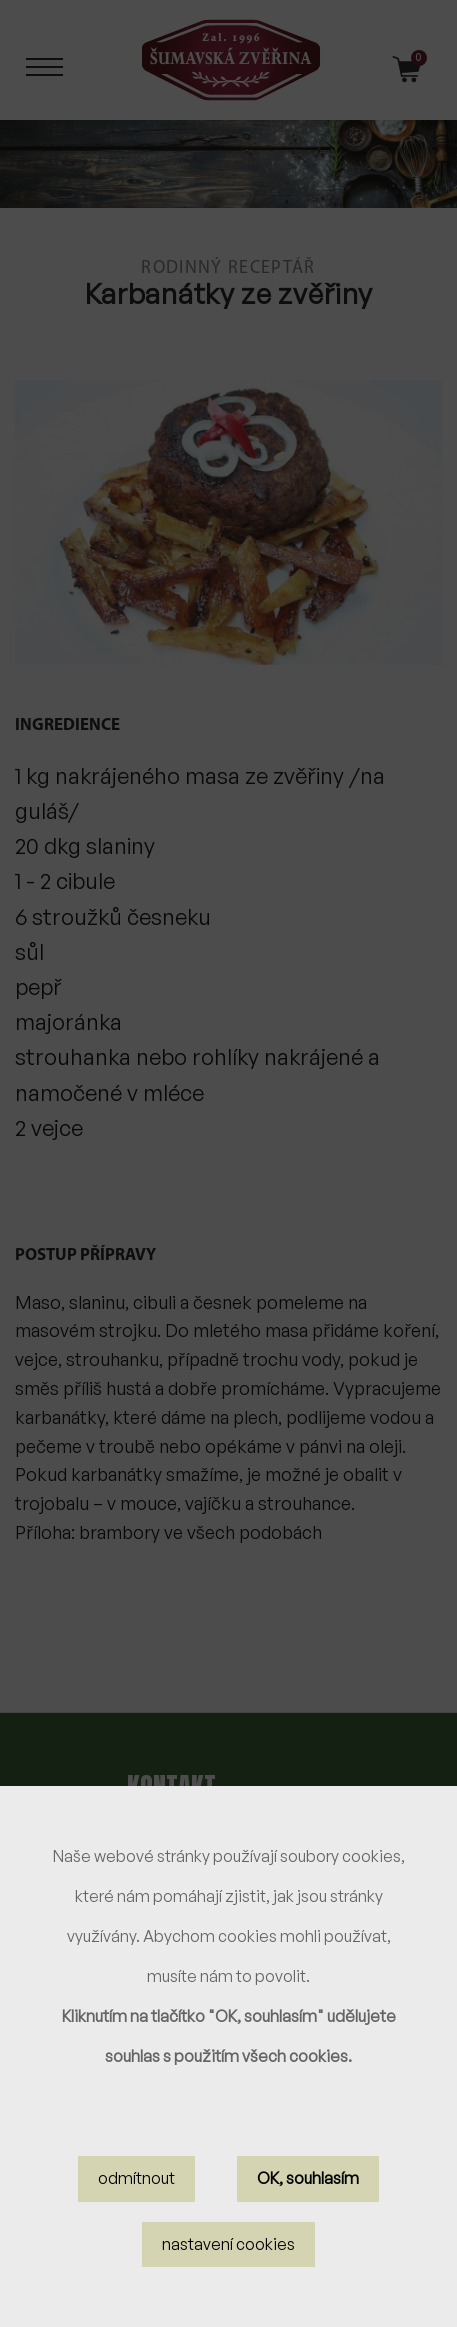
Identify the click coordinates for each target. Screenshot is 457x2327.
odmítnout (136, 2198)
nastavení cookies (228, 2263)
